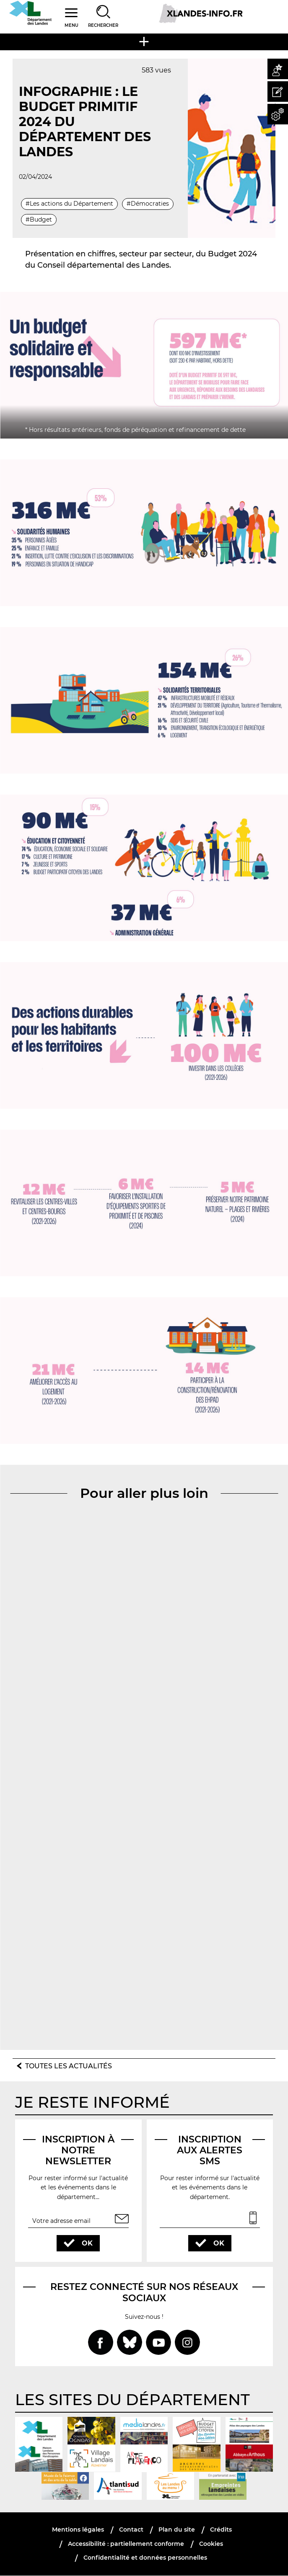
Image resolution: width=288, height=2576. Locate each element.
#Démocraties (148, 203)
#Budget (39, 219)
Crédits (221, 2530)
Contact (131, 2530)
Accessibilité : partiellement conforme (126, 2544)
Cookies (211, 2544)
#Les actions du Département (69, 203)
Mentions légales (78, 2530)
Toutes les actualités (68, 2066)
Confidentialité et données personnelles (145, 2558)
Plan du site (176, 2530)
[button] (277, 69)
